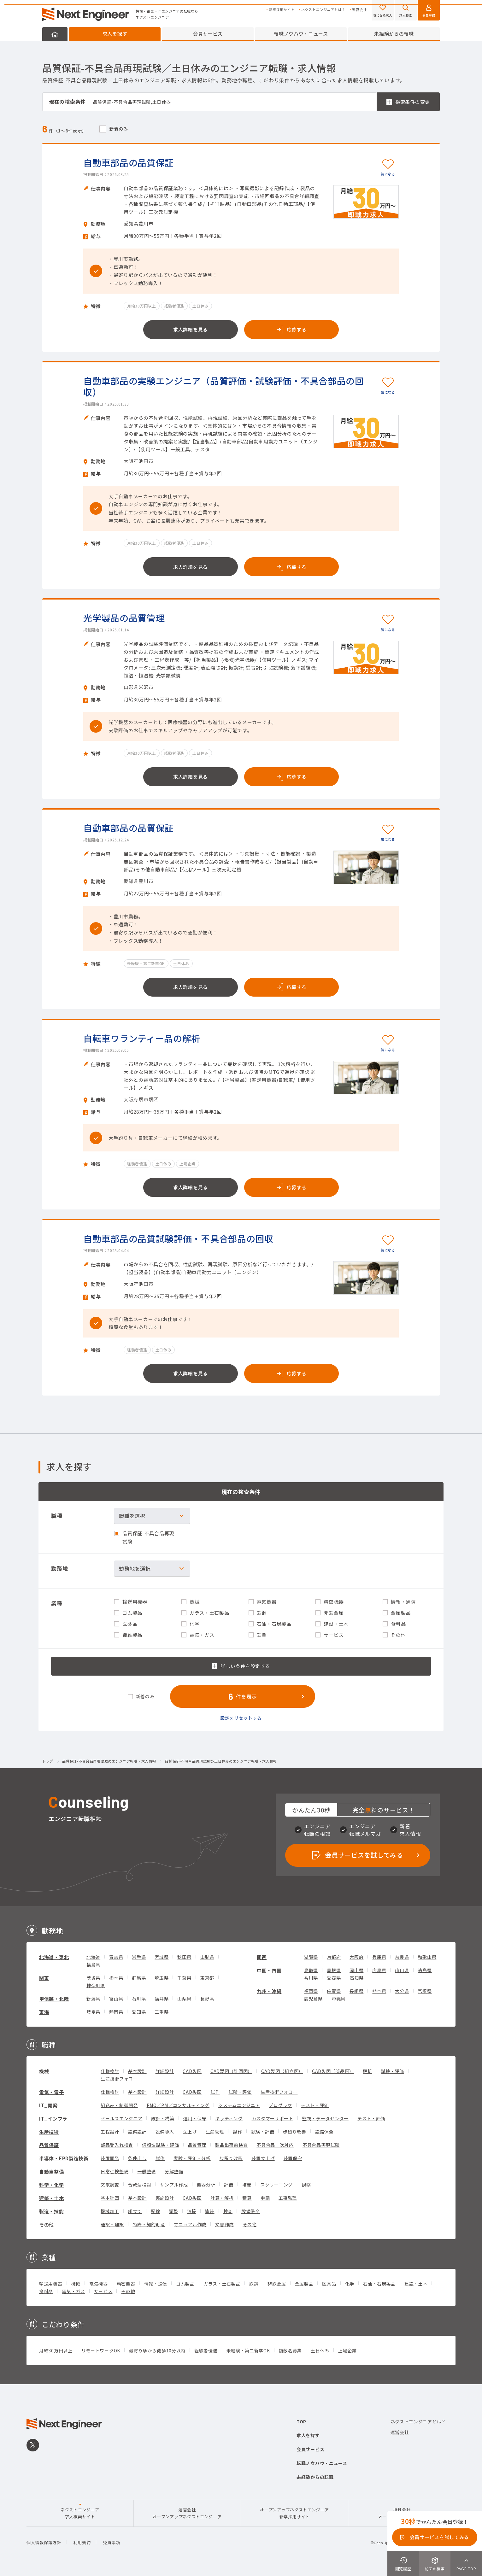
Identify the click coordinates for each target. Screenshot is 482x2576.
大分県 (402, 1991)
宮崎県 (425, 1991)
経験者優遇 (206, 2350)
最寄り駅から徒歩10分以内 (157, 2350)
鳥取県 (311, 1970)
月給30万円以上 (56, 2350)
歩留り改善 (294, 2131)
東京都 (207, 1978)
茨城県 (93, 1978)
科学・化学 (51, 2184)
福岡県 (311, 1991)
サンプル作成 (174, 2184)
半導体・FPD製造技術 (64, 2158)
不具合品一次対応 (275, 2145)
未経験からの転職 (394, 33)
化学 (349, 2283)
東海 (44, 2012)
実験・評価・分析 (192, 2158)
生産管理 (215, 2131)
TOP (301, 2421)
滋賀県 (311, 1957)
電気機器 (98, 2283)
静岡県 (116, 2012)
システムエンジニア (239, 2105)
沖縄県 (338, 1998)
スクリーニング (276, 2184)
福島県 (93, 1964)
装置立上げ (263, 2158)
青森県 (116, 1957)
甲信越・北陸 (54, 1998)
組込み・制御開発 (119, 2105)
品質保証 (49, 2145)
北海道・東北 (54, 1957)
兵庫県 (379, 1957)
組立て (135, 2211)
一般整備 (146, 2171)
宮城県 (161, 1957)
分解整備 (174, 2171)
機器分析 (206, 2184)
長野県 (207, 1998)
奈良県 (402, 1957)
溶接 (191, 2211)
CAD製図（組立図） (282, 2071)
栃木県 (116, 1978)
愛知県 (139, 2012)
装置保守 (293, 2158)
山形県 (207, 1957)
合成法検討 (139, 2184)
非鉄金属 (276, 2283)
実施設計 (165, 2198)
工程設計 (110, 2131)
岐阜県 (93, 2012)
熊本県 (379, 1991)
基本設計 (137, 2071)
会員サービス (208, 33)
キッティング (229, 2118)
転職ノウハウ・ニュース (301, 33)
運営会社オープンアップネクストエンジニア (187, 2513)
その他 (46, 2224)
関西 (262, 1957)
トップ (47, 1761)
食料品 (46, 2291)
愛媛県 (334, 1978)
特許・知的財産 (149, 2224)
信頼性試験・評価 (160, 2145)
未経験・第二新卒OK (248, 2350)
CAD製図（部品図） (333, 2071)
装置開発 (110, 2158)
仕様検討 (110, 2071)
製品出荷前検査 (231, 2145)
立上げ (190, 2131)
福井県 (161, 1998)
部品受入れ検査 (117, 2145)
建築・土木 (51, 2198)
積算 (246, 2198)
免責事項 (111, 2542)
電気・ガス (73, 2291)
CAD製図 (192, 2071)
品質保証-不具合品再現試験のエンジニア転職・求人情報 (109, 1761)
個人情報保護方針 (43, 2542)
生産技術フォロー (119, 2078)
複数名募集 (290, 2350)
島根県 (334, 1970)
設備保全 (324, 2131)
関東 (44, 1978)
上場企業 (347, 2350)
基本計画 (110, 2198)
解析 (367, 2071)
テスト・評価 (315, 2105)
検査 (227, 2211)
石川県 (139, 1998)
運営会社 (359, 9)
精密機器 (126, 2283)
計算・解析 (222, 2198)
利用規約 (82, 2542)
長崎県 (356, 1991)
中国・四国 (269, 1970)
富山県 (116, 1998)
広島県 (379, 1970)
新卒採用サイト (282, 9)
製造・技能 (51, 2211)
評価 (228, 2184)
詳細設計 (165, 2071)
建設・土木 (416, 2283)
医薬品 (329, 2283)
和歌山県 (427, 1957)
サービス (103, 2291)
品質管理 (197, 2145)
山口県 (402, 1970)
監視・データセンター (325, 2118)
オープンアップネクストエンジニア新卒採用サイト (294, 2513)
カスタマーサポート (272, 2118)
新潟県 (93, 1998)
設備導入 (165, 2131)
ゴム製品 (185, 2283)
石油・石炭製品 (379, 2283)
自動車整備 (51, 2171)
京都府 (334, 1957)
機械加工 (110, 2211)
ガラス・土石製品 (222, 2283)
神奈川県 (95, 1985)
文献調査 (110, 2184)
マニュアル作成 (190, 2224)
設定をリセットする (241, 1718)
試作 (215, 2092)
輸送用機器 (50, 2283)
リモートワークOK (100, 2350)
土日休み (320, 2350)
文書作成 (224, 2224)
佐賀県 (334, 1991)
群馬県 (139, 1978)
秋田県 (184, 1957)
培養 (246, 2184)
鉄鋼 (253, 2283)
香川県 (311, 1978)
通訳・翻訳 (112, 2224)
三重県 (161, 2012)
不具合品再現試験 (321, 2145)
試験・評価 (392, 2071)
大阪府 (356, 1957)
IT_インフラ (53, 2118)
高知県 (356, 1978)
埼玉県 (161, 1978)
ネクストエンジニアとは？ (323, 9)
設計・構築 (162, 2118)
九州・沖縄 (269, 1991)
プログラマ (280, 2105)
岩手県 (139, 1957)
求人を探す (115, 33)
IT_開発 (48, 2105)
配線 (155, 2211)
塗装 (209, 2211)
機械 (44, 2071)
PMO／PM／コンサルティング (178, 2105)
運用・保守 (195, 2118)
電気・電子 (51, 2092)
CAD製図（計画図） (231, 2071)
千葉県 (184, 1978)
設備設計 (137, 2131)
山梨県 (184, 1998)
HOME (55, 34)
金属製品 (304, 2283)
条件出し (137, 2158)
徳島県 (425, 1970)
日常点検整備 (114, 2171)
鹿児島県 (313, 1998)
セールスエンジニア (121, 2118)
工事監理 (288, 2198)
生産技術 (49, 2131)
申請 (265, 2198)
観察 (306, 2184)
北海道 (93, 1957)
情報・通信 (156, 2283)
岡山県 (356, 1970)
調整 (173, 2211)
